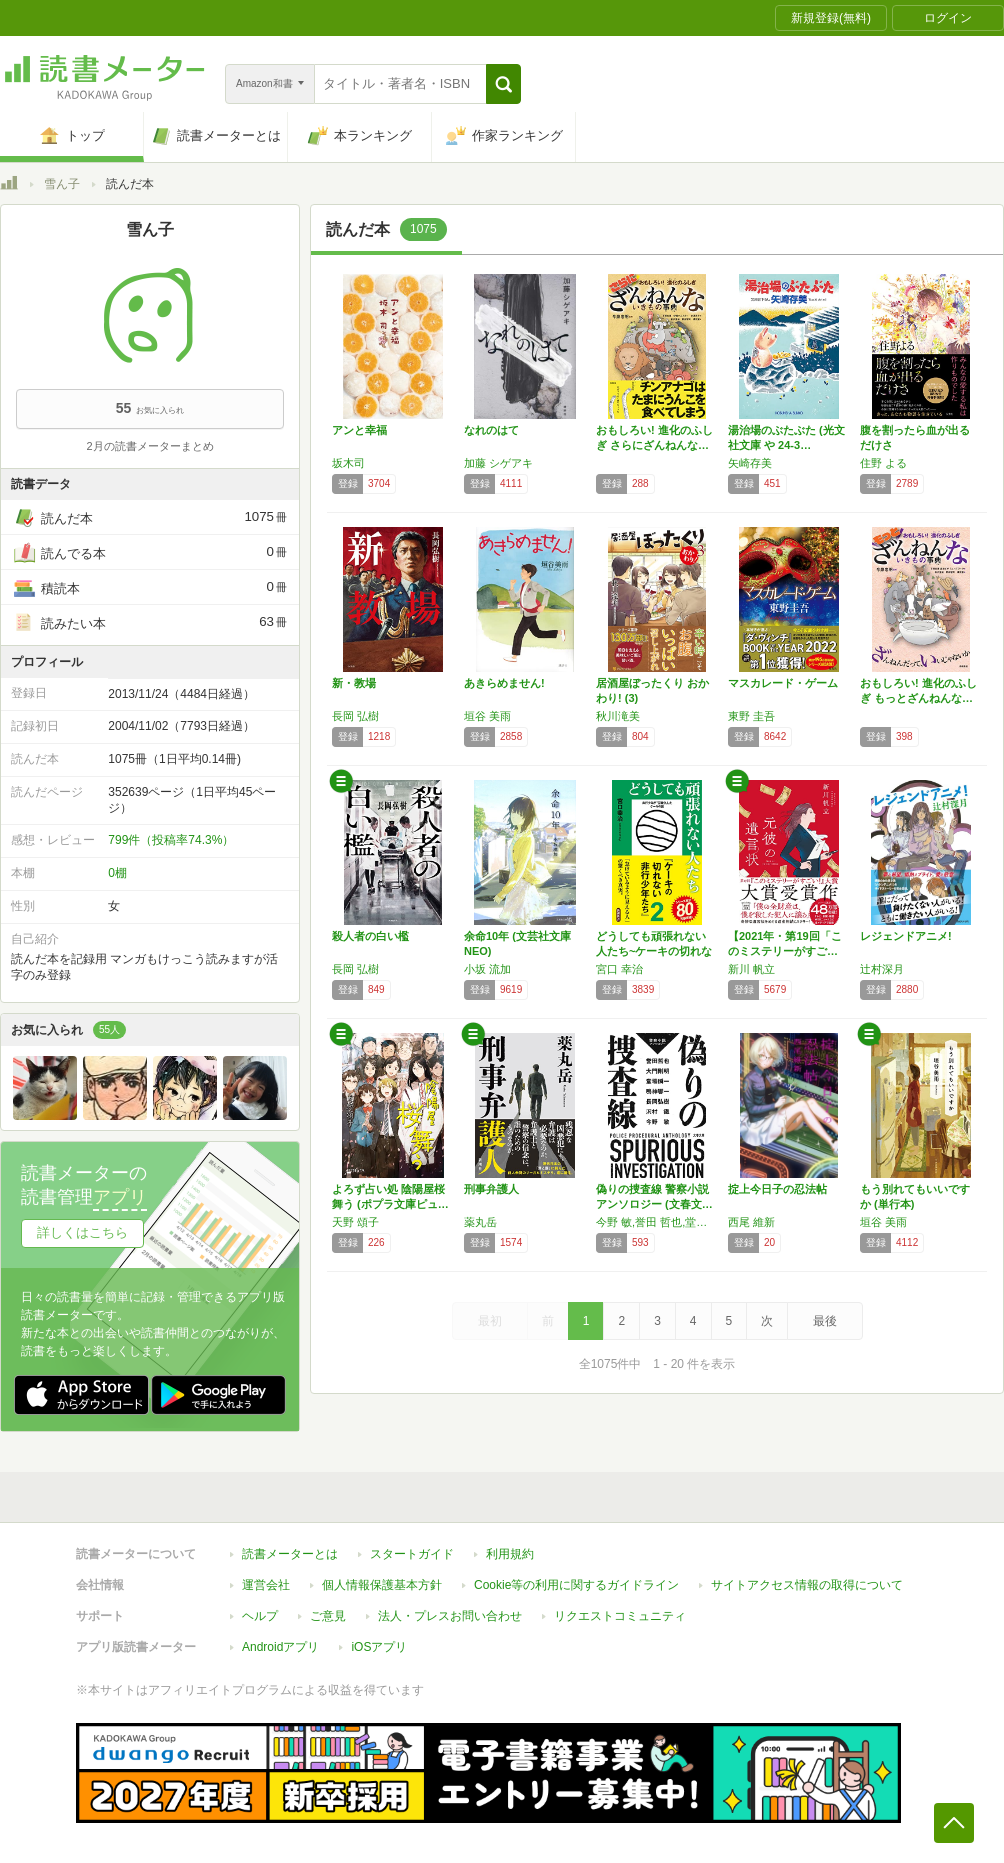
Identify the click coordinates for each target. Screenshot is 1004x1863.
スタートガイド (412, 1544)
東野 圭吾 (751, 716)
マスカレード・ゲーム (783, 683)
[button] (503, 84)
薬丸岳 (480, 1222)
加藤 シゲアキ (498, 463)
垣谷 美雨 (487, 716)
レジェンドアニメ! (906, 936)
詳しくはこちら (82, 1232)
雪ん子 (62, 184)
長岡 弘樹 (355, 716)
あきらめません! (504, 683)
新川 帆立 (751, 969)
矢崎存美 (750, 463)
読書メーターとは (290, 1544)
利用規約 (510, 1544)
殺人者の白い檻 (370, 936)
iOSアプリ (379, 1637)
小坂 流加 (487, 969)
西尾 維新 (751, 1222)
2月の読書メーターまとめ (149, 446)
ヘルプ (260, 1606)
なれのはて (491, 430)
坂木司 (348, 463)
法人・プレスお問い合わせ (450, 1606)
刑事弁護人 (491, 1189)
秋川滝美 (618, 716)
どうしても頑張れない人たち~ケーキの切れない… (654, 951)
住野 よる (883, 463)
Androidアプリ (280, 1637)
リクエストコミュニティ (620, 1606)
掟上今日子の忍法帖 (777, 1189)
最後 (825, 1321)
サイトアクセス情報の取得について (807, 1575)
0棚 (117, 873)
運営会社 (266, 1575)
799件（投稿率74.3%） (171, 840)
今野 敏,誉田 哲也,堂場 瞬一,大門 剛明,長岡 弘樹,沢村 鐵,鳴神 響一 (657, 1222)
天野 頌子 (355, 1222)
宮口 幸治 (619, 969)
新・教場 (354, 683)
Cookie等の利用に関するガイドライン (576, 1575)
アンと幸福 (359, 430)
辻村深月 (882, 969)
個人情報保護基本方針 (382, 1575)
